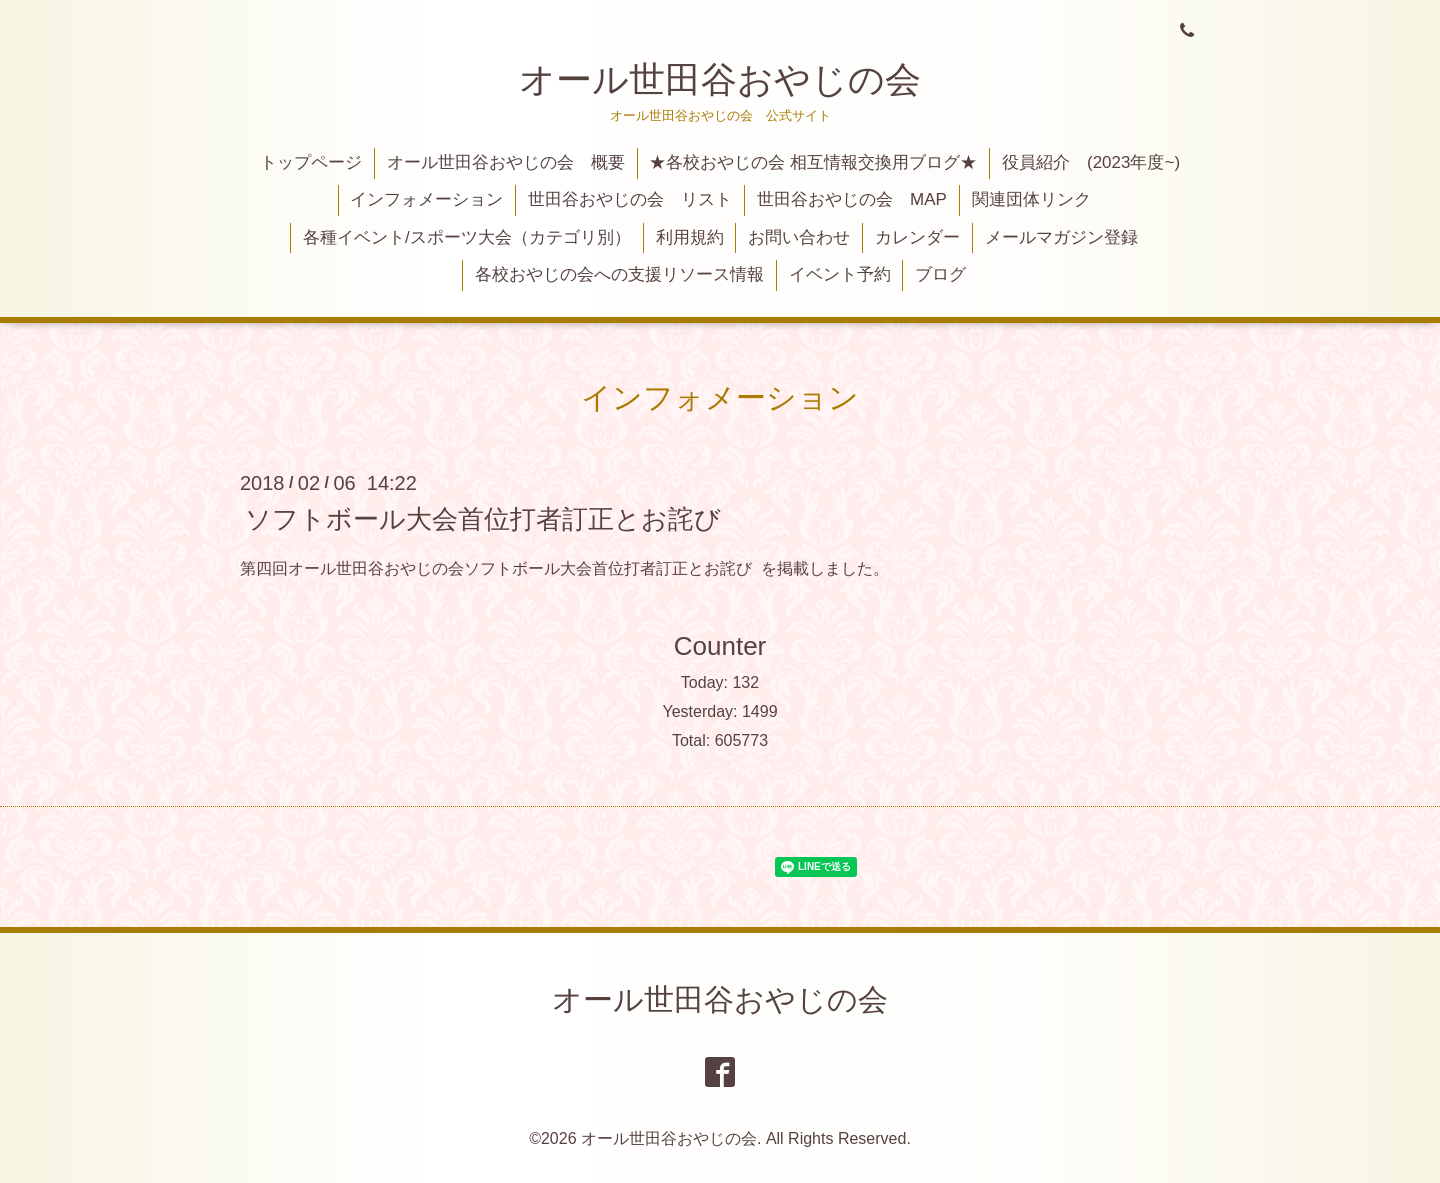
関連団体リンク (1031, 199)
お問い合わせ (799, 237)
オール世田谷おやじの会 (720, 79)
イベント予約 (840, 274)
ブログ (940, 274)
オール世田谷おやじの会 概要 (506, 162)
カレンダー (917, 237)
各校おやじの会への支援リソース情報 (619, 274)
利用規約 (690, 237)
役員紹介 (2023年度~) (1091, 162)
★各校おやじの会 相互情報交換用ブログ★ (813, 162)
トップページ (311, 162)
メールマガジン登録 (1061, 237)
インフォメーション (426, 199)
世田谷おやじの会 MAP (852, 199)
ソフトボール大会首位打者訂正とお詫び (483, 518)
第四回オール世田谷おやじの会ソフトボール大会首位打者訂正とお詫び (496, 568)
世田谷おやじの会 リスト (630, 199)
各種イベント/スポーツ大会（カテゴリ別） (467, 237)
